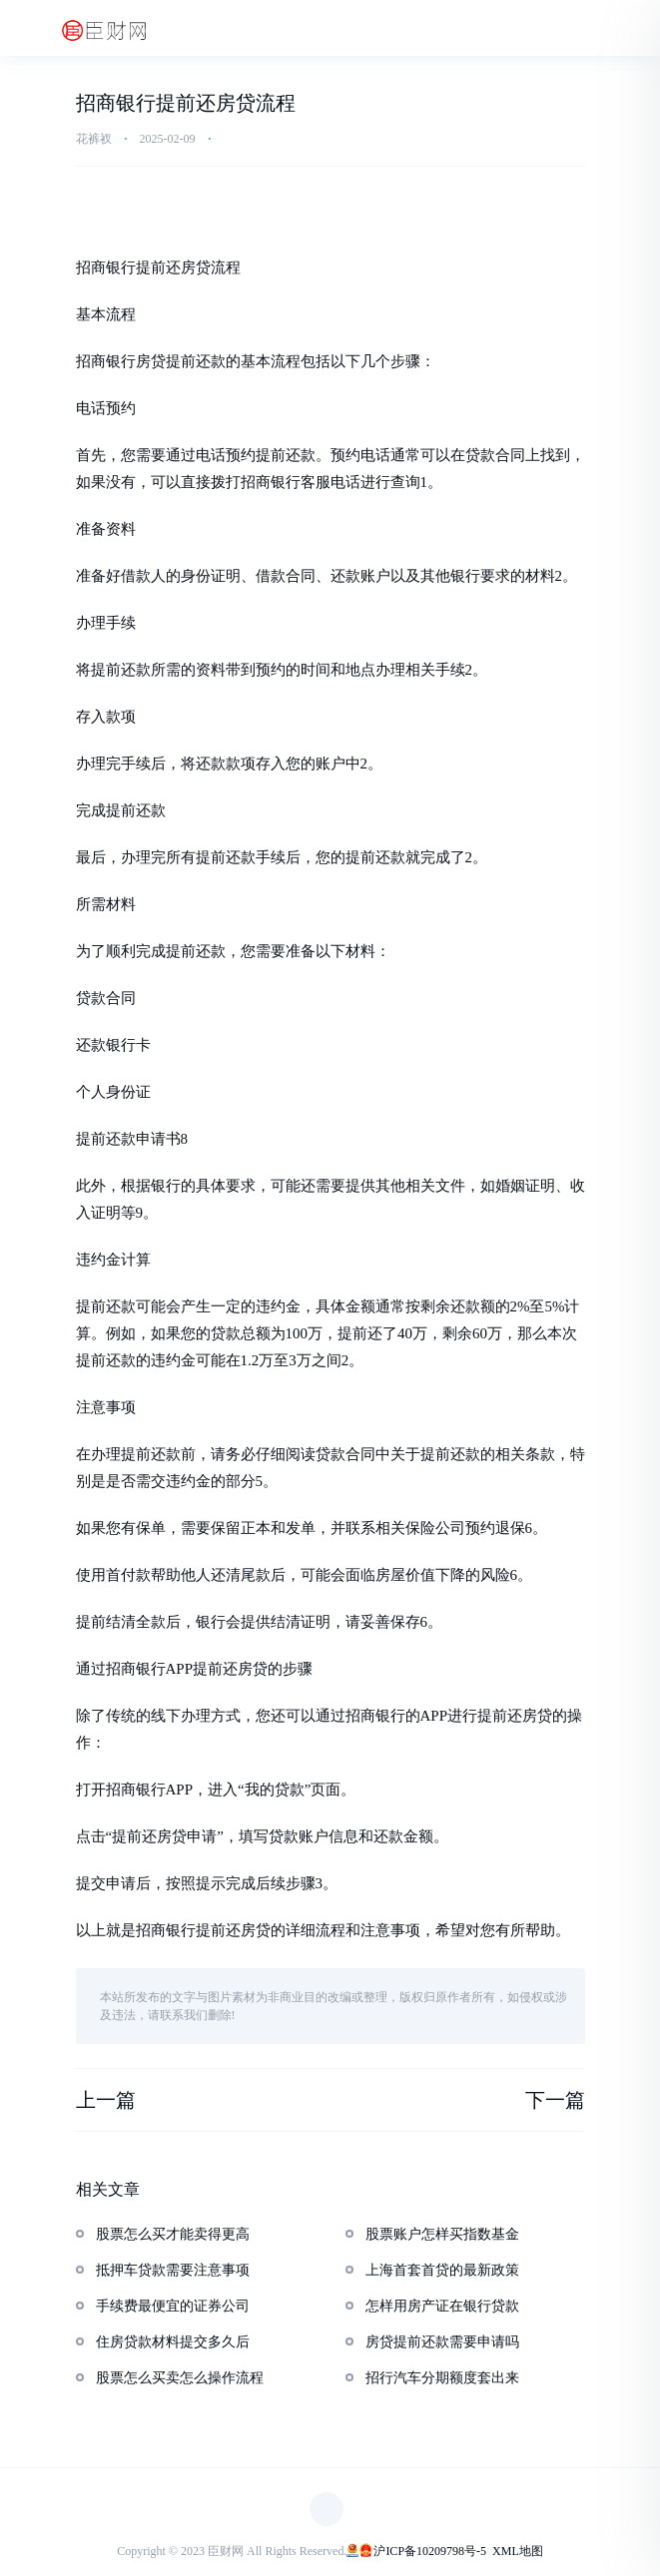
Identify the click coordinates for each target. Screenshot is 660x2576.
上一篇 (106, 2100)
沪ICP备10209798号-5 (429, 2551)
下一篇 (555, 2100)
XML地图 (517, 2551)
